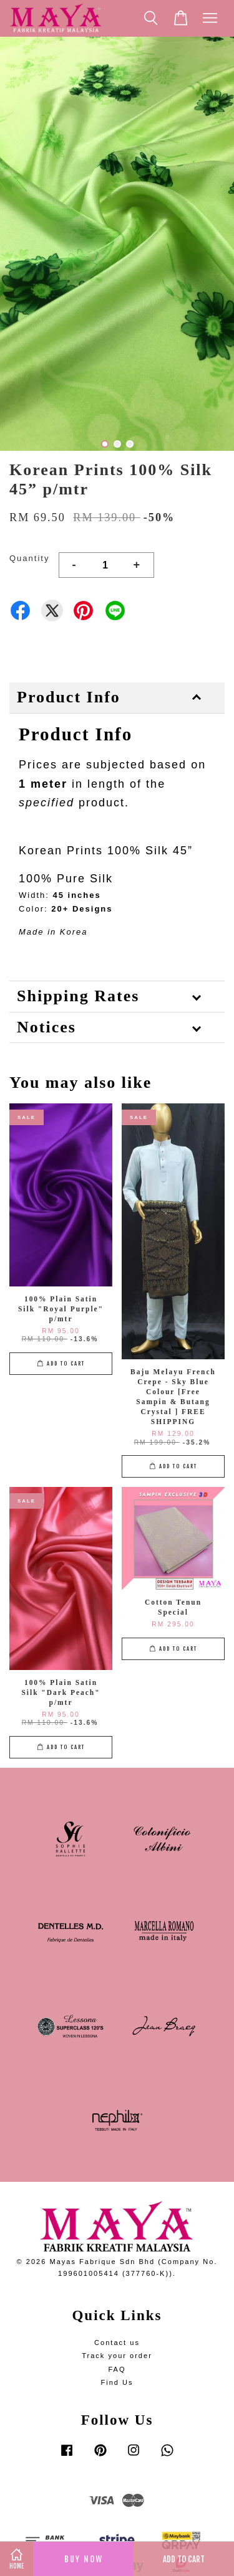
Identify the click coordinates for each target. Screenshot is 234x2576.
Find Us (116, 2382)
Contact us (117, 2342)
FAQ (116, 2369)
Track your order (117, 2355)
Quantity (29, 558)
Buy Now (83, 2559)
